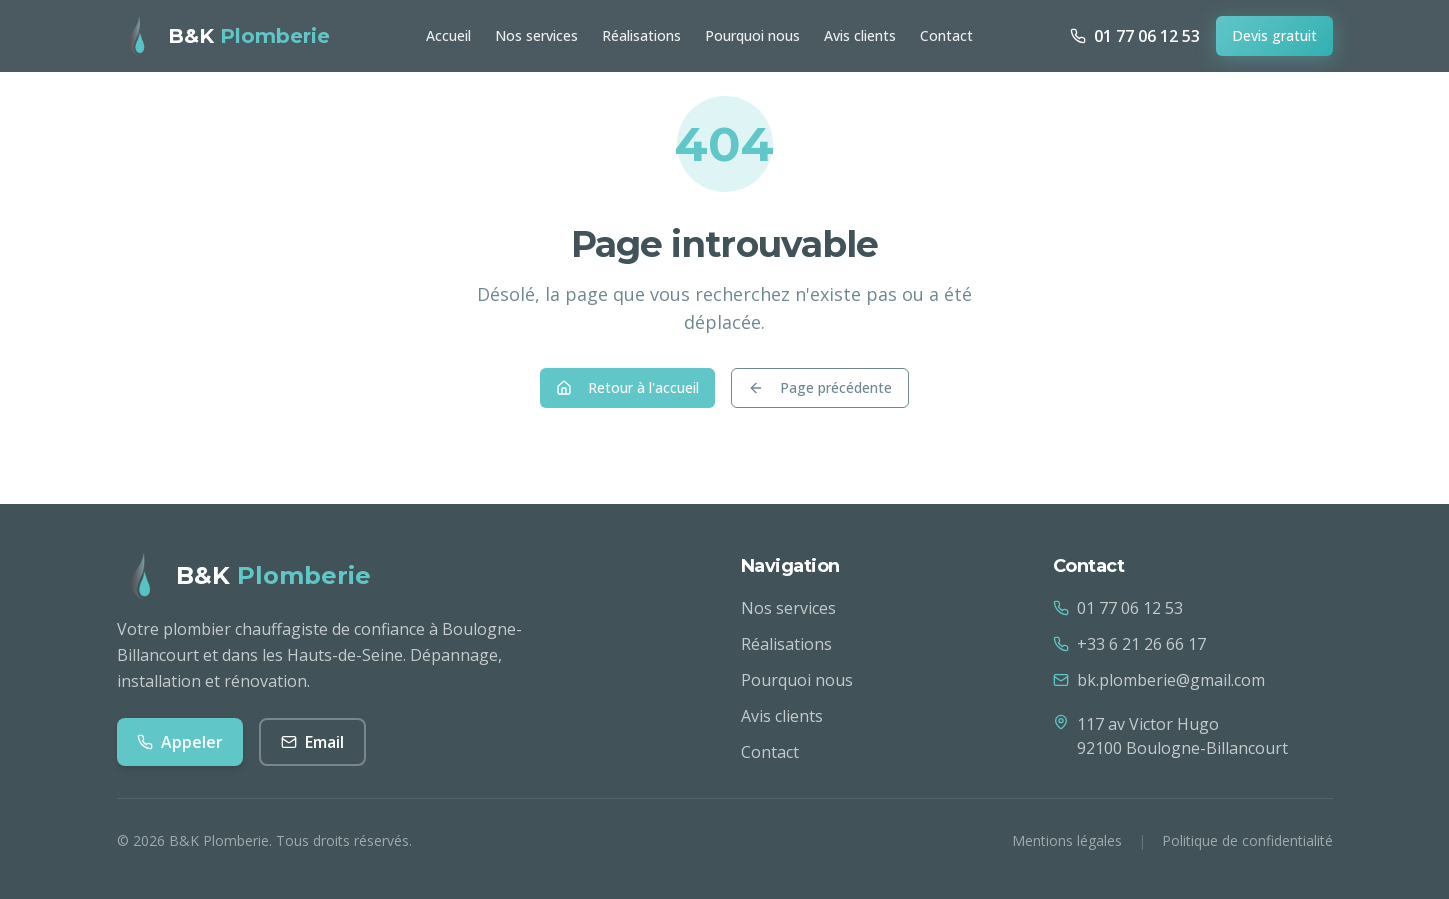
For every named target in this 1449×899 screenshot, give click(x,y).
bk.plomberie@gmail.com (1159, 680)
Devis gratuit (1274, 35)
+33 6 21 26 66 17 (1129, 644)
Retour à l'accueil (627, 387)
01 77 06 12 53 (1118, 608)
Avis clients (860, 35)
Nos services (536, 35)
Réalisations (641, 35)
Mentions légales (1067, 840)
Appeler (180, 742)
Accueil (448, 35)
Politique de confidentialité (1247, 840)
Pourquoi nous (752, 35)
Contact (946, 35)
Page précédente (820, 387)
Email (312, 742)
